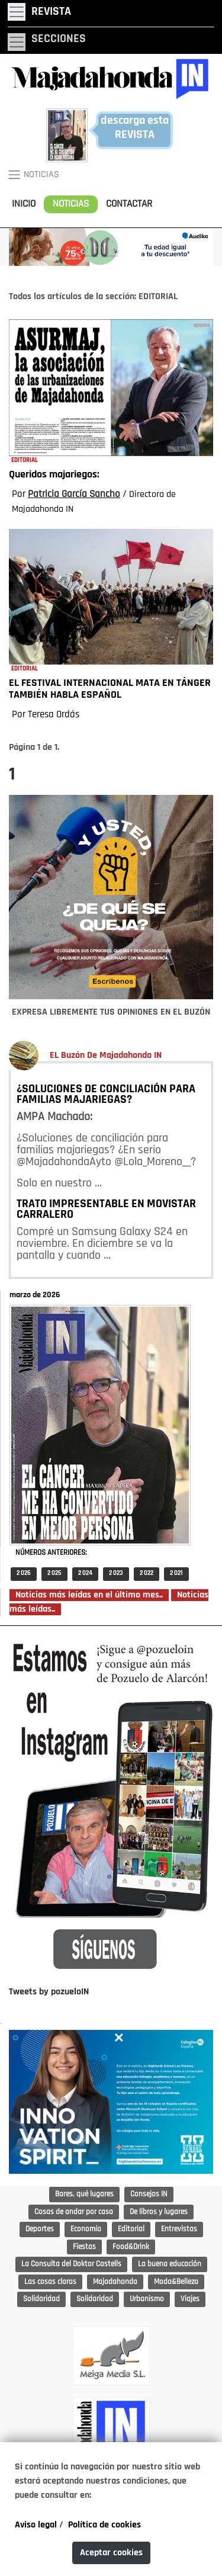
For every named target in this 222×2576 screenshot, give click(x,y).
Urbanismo (147, 2299)
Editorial (131, 2229)
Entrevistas (179, 2229)
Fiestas (84, 2247)
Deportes (39, 2229)
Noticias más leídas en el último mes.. (89, 1595)
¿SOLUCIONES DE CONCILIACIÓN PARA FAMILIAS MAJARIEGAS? (106, 1094)
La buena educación (169, 2264)
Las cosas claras (50, 2282)
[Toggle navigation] (39, 12)
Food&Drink (130, 2247)
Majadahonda (115, 2282)
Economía (85, 2229)
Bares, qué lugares (84, 2194)
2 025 (54, 1573)
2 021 (176, 1573)
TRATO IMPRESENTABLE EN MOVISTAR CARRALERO (106, 1209)
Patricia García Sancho (74, 494)
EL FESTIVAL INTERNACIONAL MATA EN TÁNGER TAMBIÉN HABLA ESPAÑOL (110, 689)
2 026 (24, 1573)
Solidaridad (41, 2299)
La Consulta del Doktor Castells (71, 2264)
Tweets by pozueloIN (49, 1992)
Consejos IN (149, 2194)
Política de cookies (104, 2525)
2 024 (85, 1573)
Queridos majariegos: (54, 474)
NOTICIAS (71, 204)
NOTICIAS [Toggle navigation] (33, 175)
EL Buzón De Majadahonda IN (106, 1055)
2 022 (146, 1573)
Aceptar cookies (111, 2553)
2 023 (116, 1573)
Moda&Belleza (176, 2282)
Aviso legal (36, 2525)
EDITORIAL (24, 460)
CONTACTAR (129, 204)
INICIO (24, 204)
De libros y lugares (159, 2212)
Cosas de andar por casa (73, 2212)
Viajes (190, 2299)
